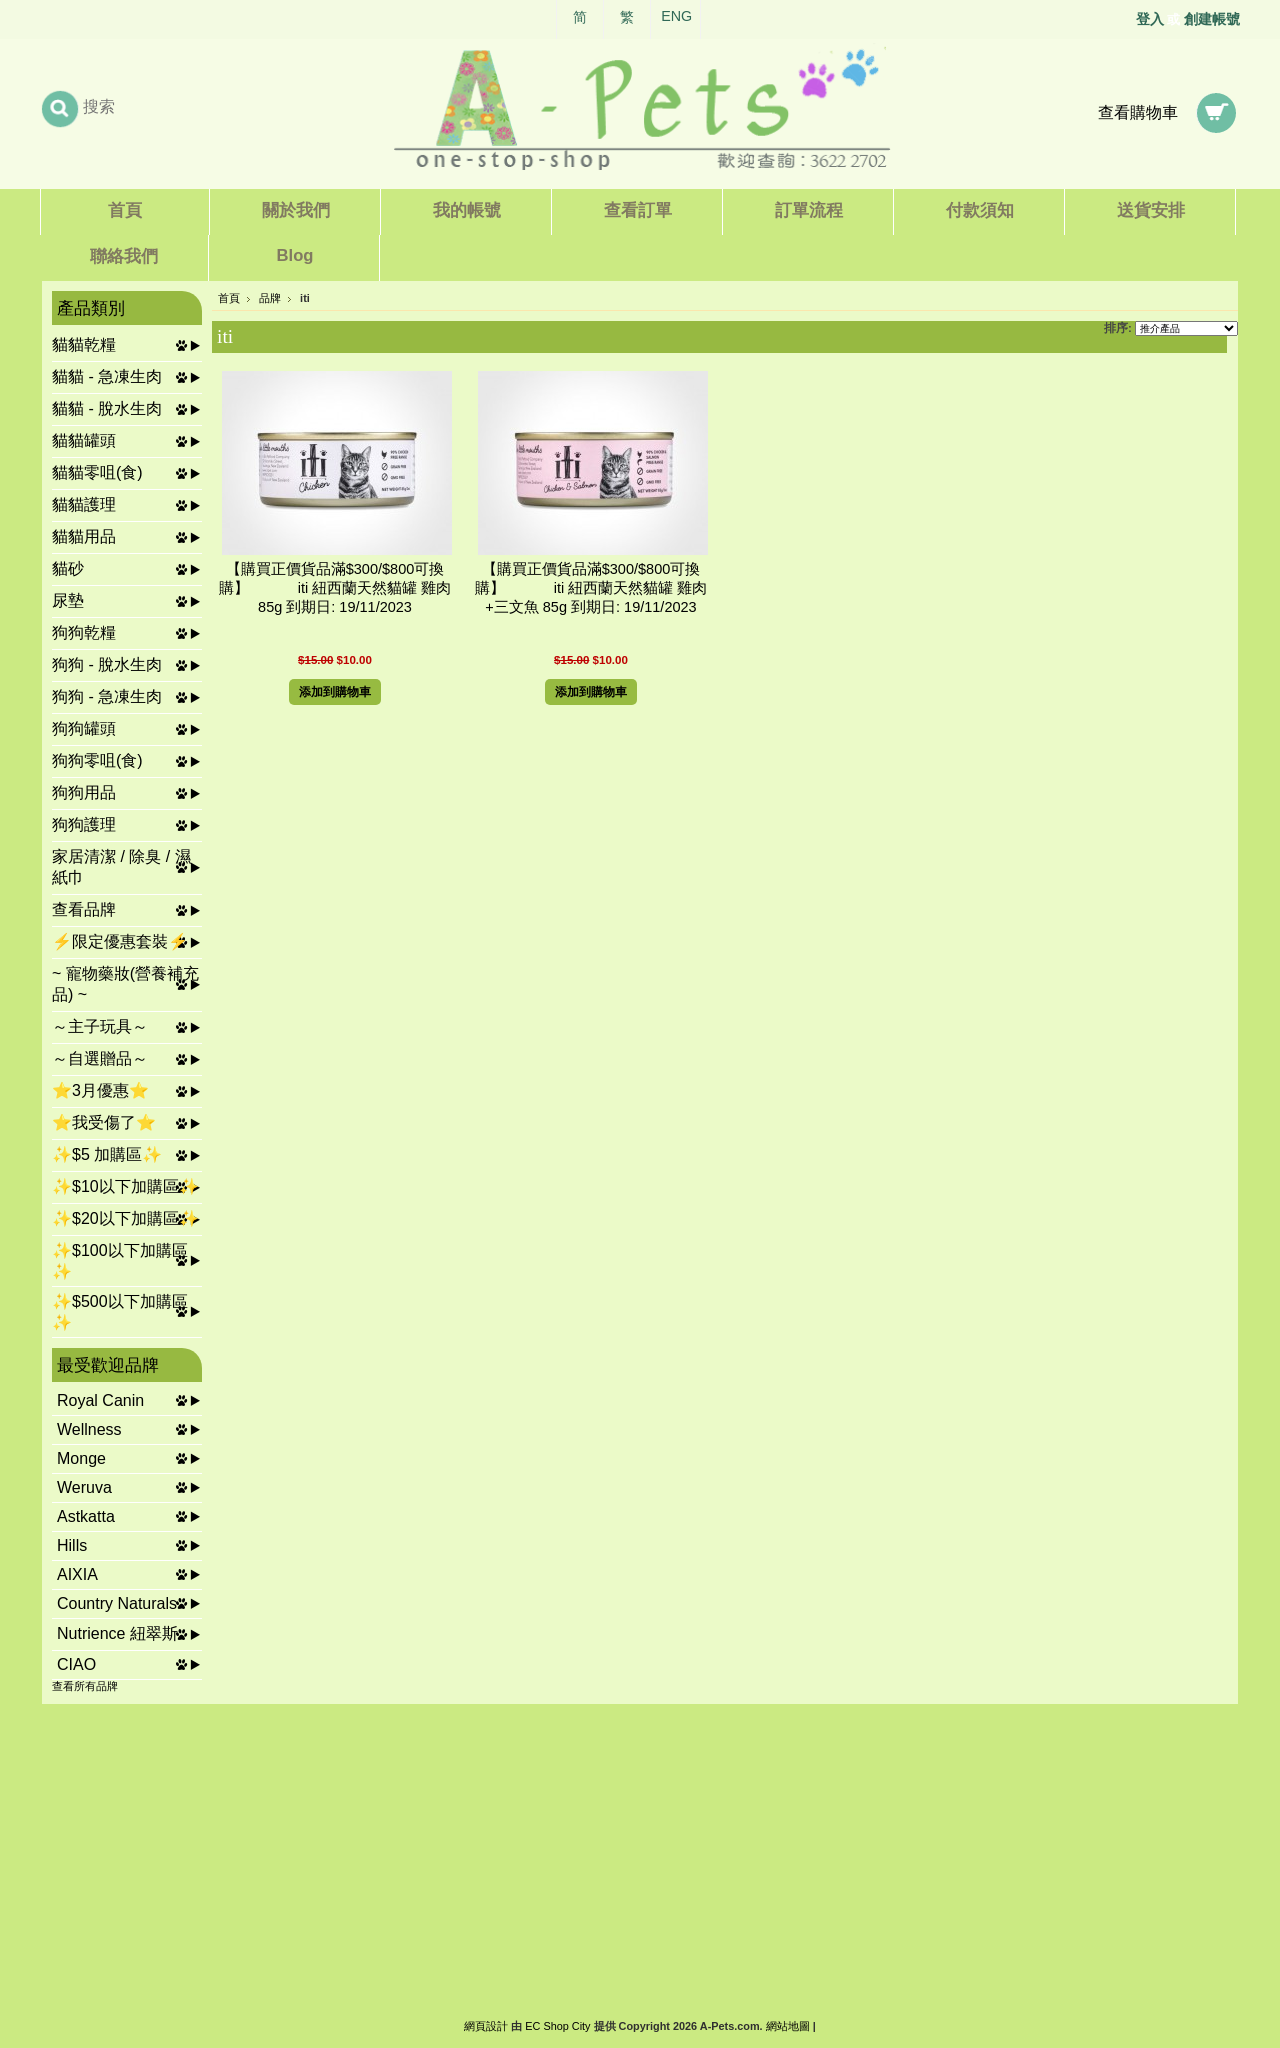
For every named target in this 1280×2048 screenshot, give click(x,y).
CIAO (76, 1664)
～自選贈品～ (100, 1058)
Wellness (89, 1429)
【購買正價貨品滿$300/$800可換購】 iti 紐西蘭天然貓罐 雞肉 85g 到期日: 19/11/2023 (335, 588)
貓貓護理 (84, 504)
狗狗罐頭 (84, 728)
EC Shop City (557, 2026)
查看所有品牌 (85, 1686)
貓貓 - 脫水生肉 (107, 408)
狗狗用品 (84, 792)
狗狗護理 (84, 824)
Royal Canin (100, 1400)
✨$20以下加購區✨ (125, 1218)
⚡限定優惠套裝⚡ (120, 941)
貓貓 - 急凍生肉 (107, 376)
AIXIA (77, 1574)
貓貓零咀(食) (97, 472)
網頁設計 (486, 2026)
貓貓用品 (84, 536)
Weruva (84, 1487)
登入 (1150, 19)
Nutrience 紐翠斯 (117, 1633)
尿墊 (68, 600)
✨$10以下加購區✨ (125, 1186)
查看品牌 (84, 909)
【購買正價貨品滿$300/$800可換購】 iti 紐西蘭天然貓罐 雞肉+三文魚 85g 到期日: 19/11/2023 (591, 588)
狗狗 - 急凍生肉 (107, 696)
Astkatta (86, 1516)
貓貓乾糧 (84, 344)
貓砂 (68, 568)
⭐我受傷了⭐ (104, 1122)
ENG (676, 16)
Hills (72, 1545)
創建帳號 (1212, 19)
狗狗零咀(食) (97, 760)
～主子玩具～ (100, 1026)
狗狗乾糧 (84, 632)
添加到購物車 (335, 692)
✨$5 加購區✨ (107, 1154)
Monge (81, 1458)
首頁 (229, 298)
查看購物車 (1138, 112)
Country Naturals (117, 1603)
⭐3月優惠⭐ (100, 1090)
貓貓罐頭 (84, 440)
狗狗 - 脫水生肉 (107, 664)
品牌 (270, 298)
